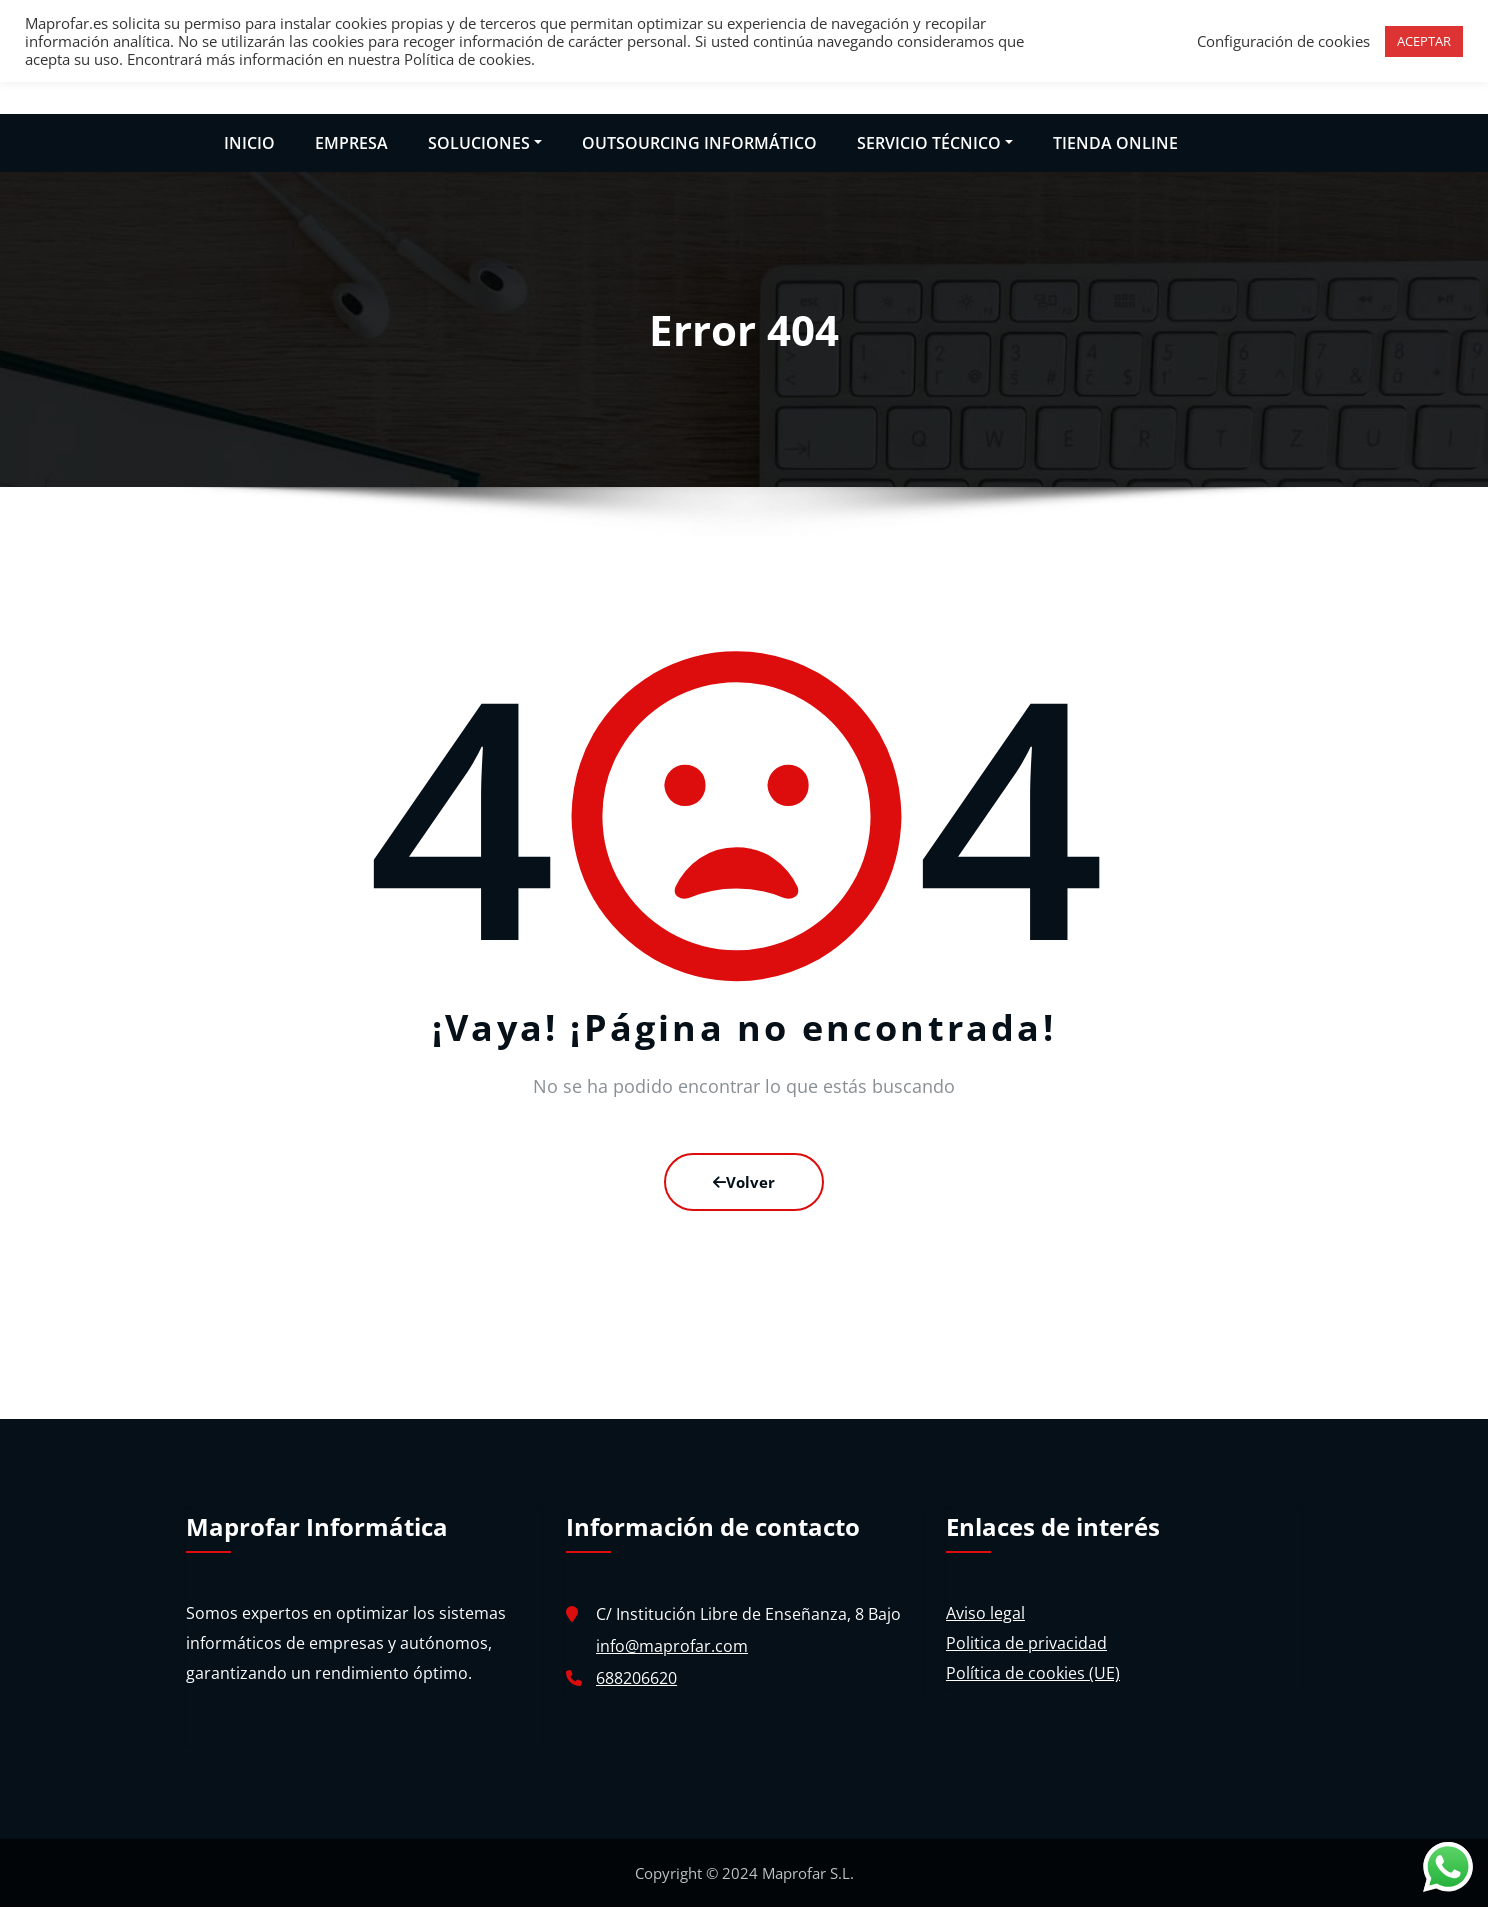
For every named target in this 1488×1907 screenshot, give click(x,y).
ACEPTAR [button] (1424, 41)
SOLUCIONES (485, 143)
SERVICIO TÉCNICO (935, 143)
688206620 (636, 1678)
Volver (744, 1182)
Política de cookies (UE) (1033, 1673)
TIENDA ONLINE (1115, 143)
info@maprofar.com (672, 1646)
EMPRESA (351, 143)
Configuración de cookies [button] (1283, 41)
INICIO (249, 143)
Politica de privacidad (1026, 1643)
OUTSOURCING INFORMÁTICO (699, 143)
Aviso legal (985, 1613)
